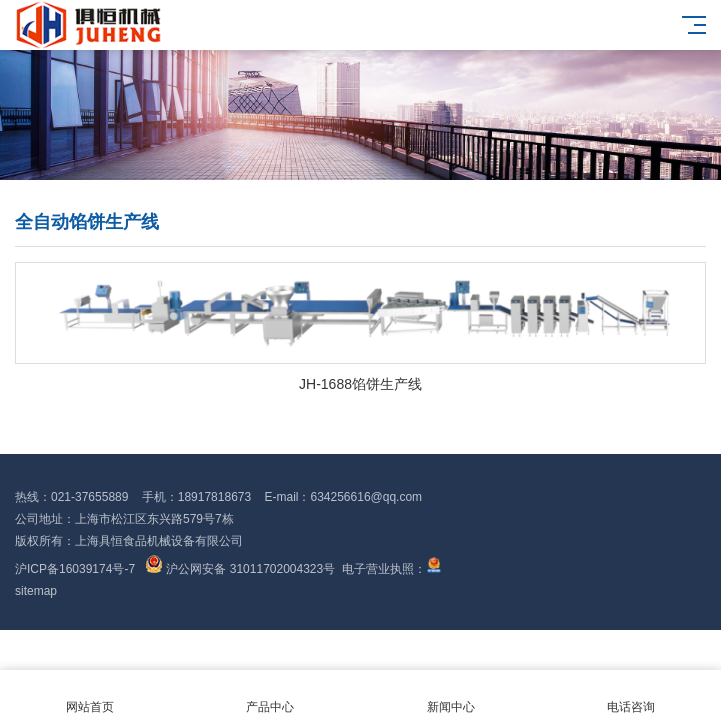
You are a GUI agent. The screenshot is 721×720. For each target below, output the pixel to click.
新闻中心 (451, 695)
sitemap (36, 591)
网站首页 (90, 695)
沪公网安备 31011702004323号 (240, 569)
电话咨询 (631, 695)
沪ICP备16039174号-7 (75, 569)
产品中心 (270, 695)
